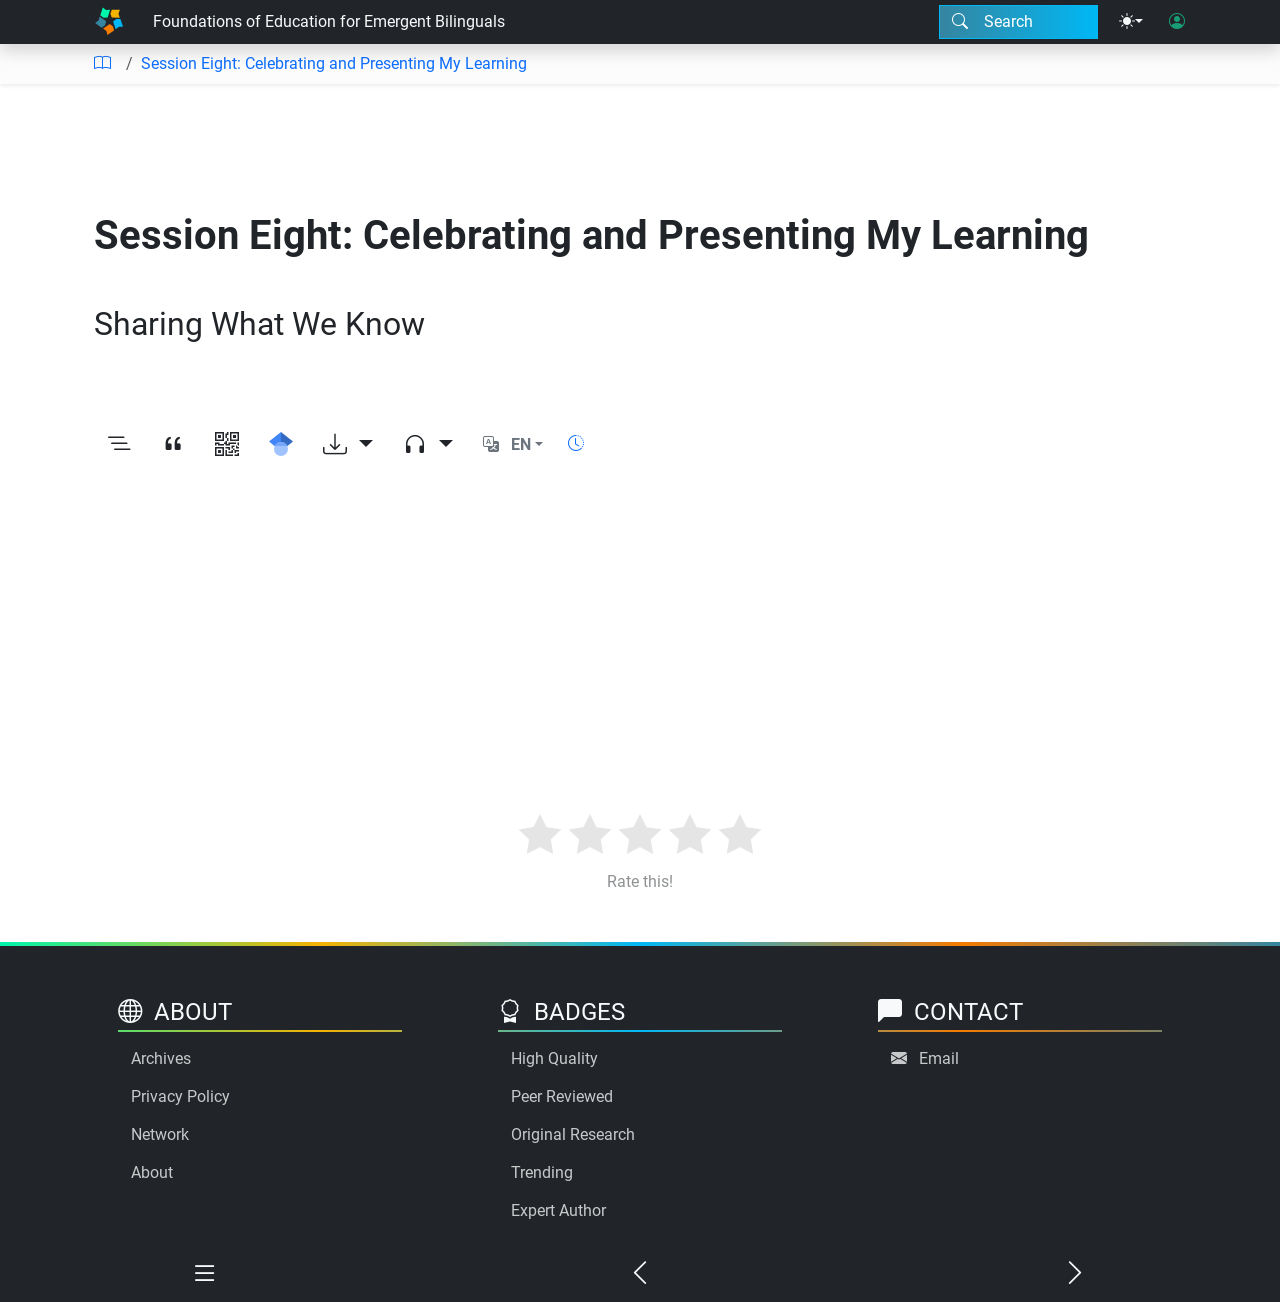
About (152, 1172)
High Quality (554, 1058)
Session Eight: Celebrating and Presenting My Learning (334, 63)
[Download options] (348, 445)
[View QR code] (227, 445)
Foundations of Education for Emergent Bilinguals (329, 21)
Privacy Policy (180, 1096)
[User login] (1177, 22)
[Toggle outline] (119, 445)
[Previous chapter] (640, 1274)
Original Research (573, 1134)
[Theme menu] (1131, 22)
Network (160, 1134)
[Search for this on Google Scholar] (281, 445)
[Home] (109, 22)
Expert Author (558, 1210)
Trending (542, 1172)
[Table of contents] (102, 64)
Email (939, 1058)
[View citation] (173, 445)
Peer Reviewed (562, 1096)
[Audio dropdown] (428, 445)
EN (521, 444)
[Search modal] (1018, 22)
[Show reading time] (576, 443)
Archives (161, 1058)
